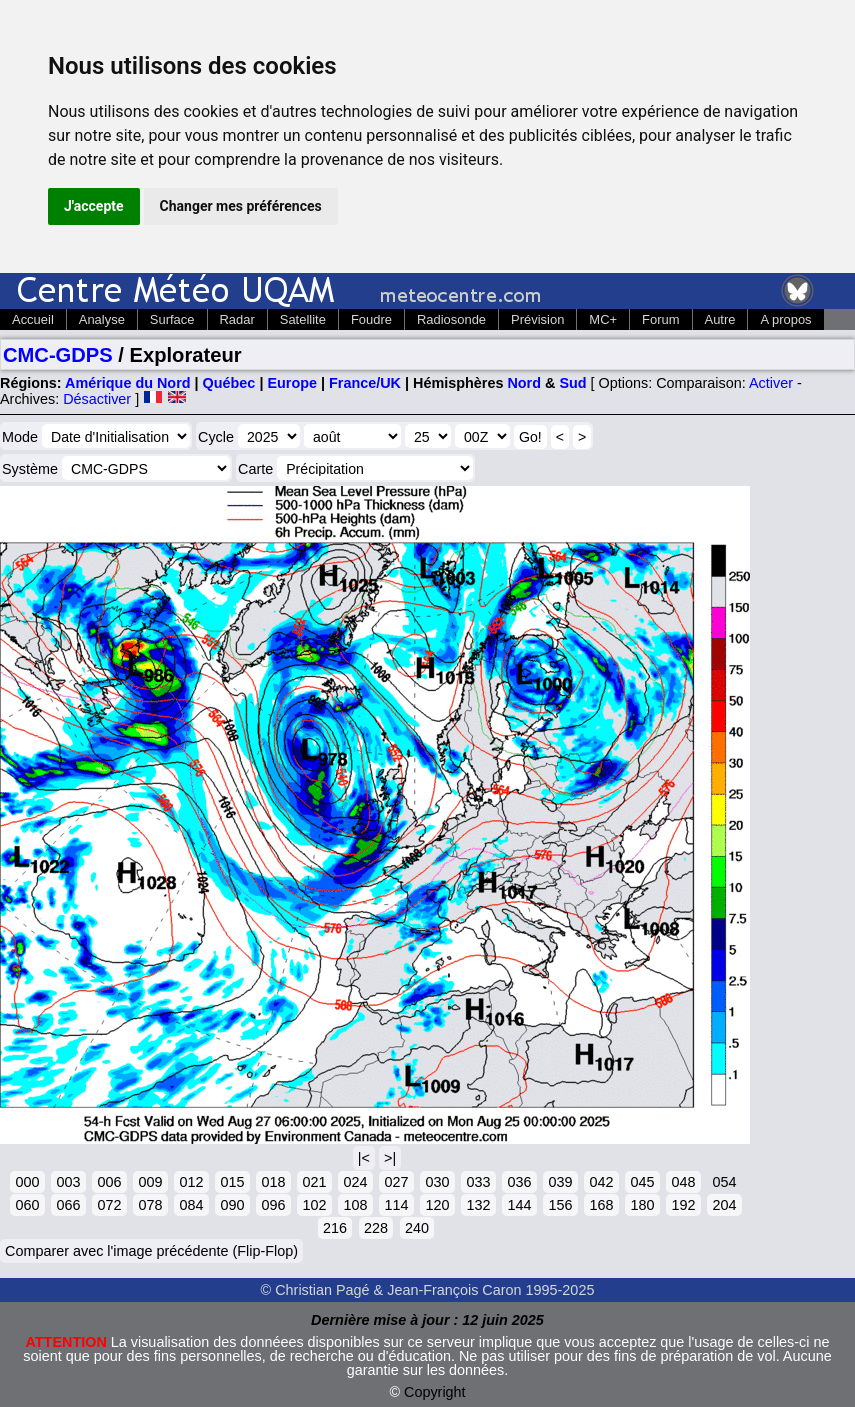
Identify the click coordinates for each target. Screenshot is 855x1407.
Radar (237, 319)
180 (642, 1205)
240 (417, 1228)
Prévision (537, 319)
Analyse (102, 319)
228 (376, 1228)
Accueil (33, 319)
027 (396, 1182)
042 (601, 1182)
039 (560, 1182)
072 (109, 1205)
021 (314, 1182)
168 (601, 1205)
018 (273, 1182)
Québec (229, 383)
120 (437, 1205)
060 (27, 1205)
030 (437, 1182)
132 (478, 1205)
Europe (292, 383)
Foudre (371, 319)
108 (355, 1205)
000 (27, 1182)
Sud (572, 383)
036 (519, 1182)
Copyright (435, 1392)
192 (683, 1205)
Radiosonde (451, 319)
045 (642, 1182)
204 (724, 1205)
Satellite (303, 319)
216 (335, 1228)
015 (232, 1182)
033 (478, 1182)
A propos (785, 319)
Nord (524, 383)
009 (150, 1182)
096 (273, 1205)
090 (232, 1205)
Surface (172, 319)
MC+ (603, 319)
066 (68, 1205)
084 (191, 1205)
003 (68, 1182)
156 (560, 1205)
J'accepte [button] (94, 206)
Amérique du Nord (128, 383)
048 (683, 1182)
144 (519, 1205)
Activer (771, 383)
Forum (660, 319)
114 (396, 1205)
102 (314, 1205)
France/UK (365, 383)
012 (191, 1182)
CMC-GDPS (58, 355)
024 (355, 1182)
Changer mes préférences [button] (241, 206)
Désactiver (97, 399)
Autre (720, 319)
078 (150, 1205)
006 (109, 1182)
